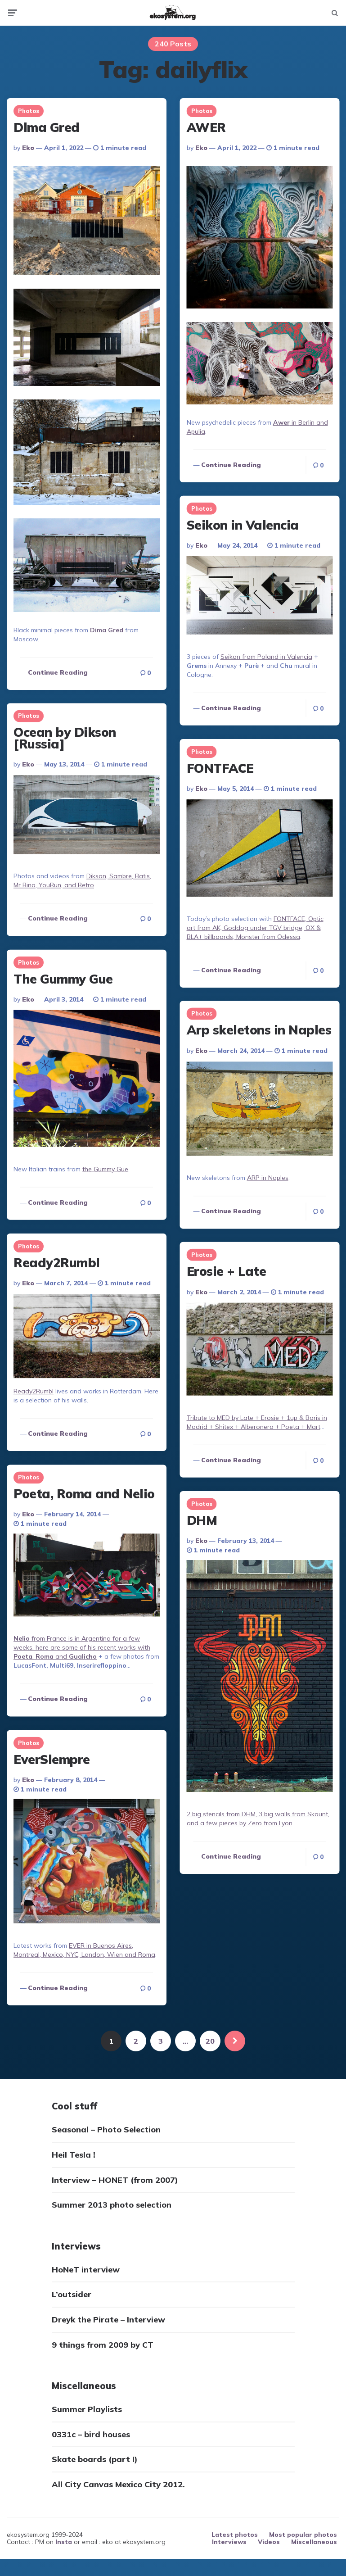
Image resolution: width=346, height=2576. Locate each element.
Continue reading (58, 672)
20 (210, 2041)
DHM (201, 1520)
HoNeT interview (86, 2270)
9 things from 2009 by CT (102, 2345)
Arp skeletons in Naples (258, 1030)
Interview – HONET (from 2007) (115, 2180)
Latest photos (234, 2535)
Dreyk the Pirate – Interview (108, 2320)
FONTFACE (219, 768)
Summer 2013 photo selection (111, 2205)
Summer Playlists (87, 2409)
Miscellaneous (314, 2542)
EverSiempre (51, 1758)
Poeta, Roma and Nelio (84, 1493)
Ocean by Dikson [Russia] (64, 737)
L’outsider (71, 2295)
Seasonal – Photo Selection (106, 2130)
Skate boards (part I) (95, 2459)
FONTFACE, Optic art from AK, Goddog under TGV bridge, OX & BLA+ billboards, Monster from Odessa (254, 927)
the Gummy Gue (105, 1169)
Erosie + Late (226, 1271)
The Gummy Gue (63, 978)
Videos (269, 2542)
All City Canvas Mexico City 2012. (118, 2485)
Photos (28, 110)
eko (28, 148)
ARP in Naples (267, 1178)
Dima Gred (46, 127)
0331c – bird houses (91, 2434)
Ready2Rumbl (56, 1262)
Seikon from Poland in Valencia (266, 657)
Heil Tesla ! (73, 2155)
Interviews (229, 2542)
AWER (205, 127)
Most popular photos (303, 2535)
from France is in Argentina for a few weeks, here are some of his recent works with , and (81, 1647)
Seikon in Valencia (242, 525)
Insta (63, 2542)
